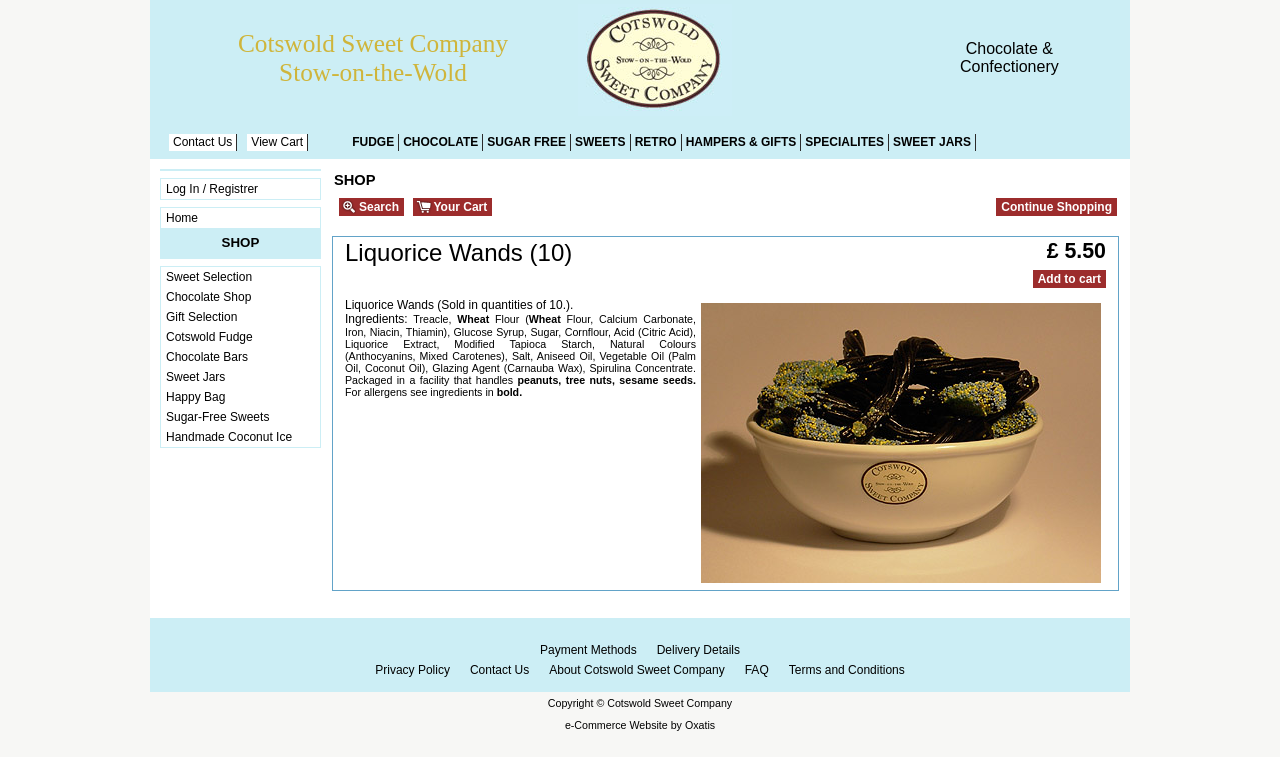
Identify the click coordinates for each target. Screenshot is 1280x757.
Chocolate (440, 142)
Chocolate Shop (208, 297)
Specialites (844, 142)
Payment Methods (588, 650)
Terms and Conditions (847, 670)
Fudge (373, 142)
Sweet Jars (932, 142)
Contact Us (202, 142)
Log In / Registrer (212, 189)
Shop (241, 242)
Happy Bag (195, 397)
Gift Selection (201, 317)
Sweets (600, 142)
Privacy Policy (412, 670)
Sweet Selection (209, 277)
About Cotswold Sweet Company (636, 670)
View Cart (277, 142)
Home (182, 218)
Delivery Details (698, 650)
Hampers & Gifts (741, 142)
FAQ (757, 670)
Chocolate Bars (207, 357)
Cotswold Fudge (209, 337)
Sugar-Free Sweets (217, 417)
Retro (656, 142)
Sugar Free (526, 142)
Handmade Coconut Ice (229, 437)
